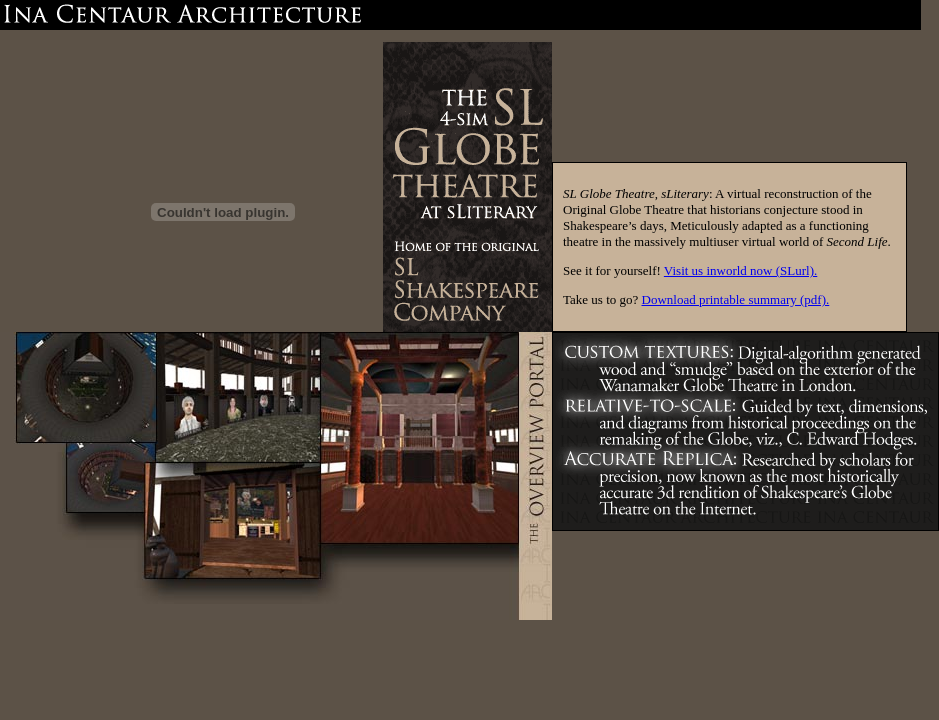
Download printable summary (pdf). (736, 299)
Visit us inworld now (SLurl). (740, 270)
